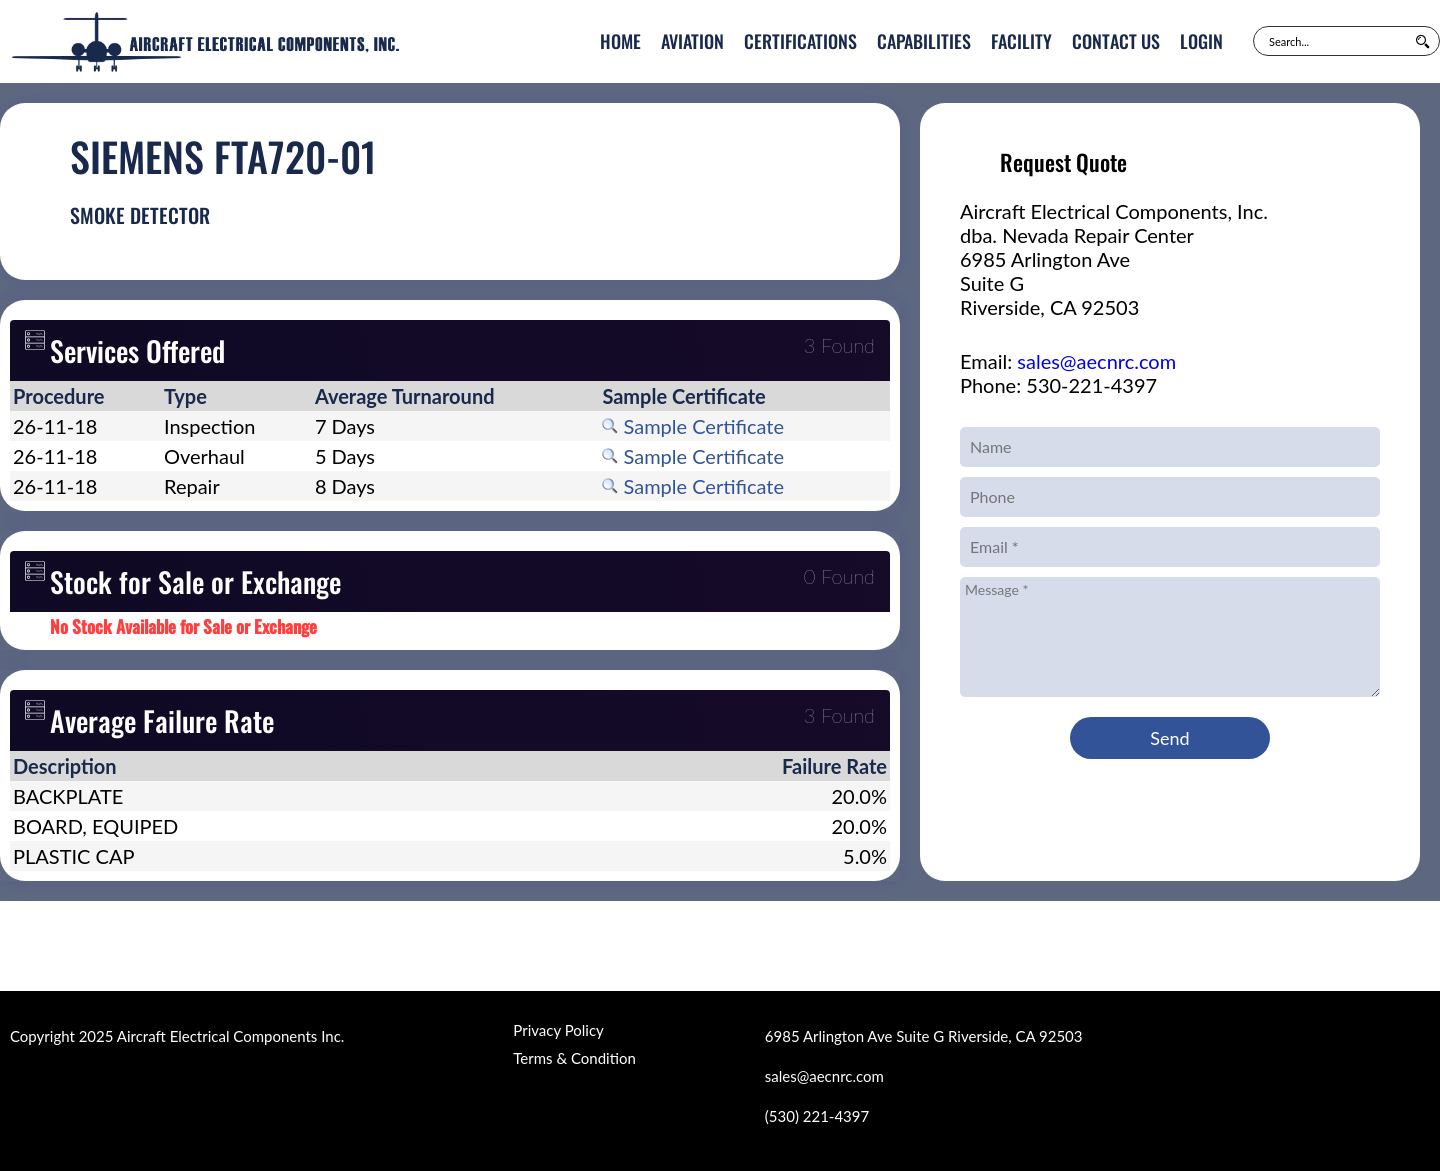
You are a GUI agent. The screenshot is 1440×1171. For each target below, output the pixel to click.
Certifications (800, 41)
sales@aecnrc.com (1096, 361)
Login (1201, 41)
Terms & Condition (574, 1058)
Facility (1021, 41)
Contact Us (1116, 41)
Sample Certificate (693, 426)
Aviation (692, 41)
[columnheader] (85, 396)
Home (620, 41)
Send (1169, 738)
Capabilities (924, 41)
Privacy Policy (558, 1030)
